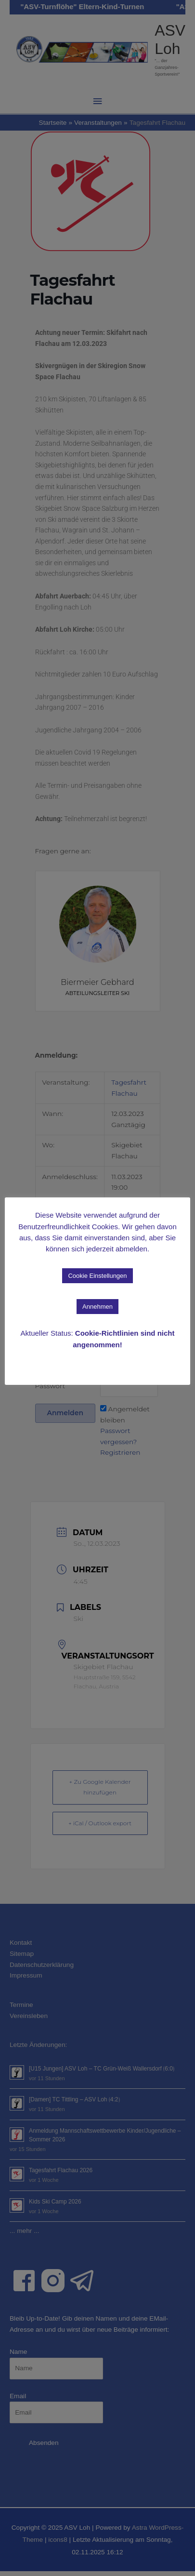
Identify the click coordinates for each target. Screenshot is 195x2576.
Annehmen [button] (97, 1306)
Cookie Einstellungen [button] (97, 1275)
